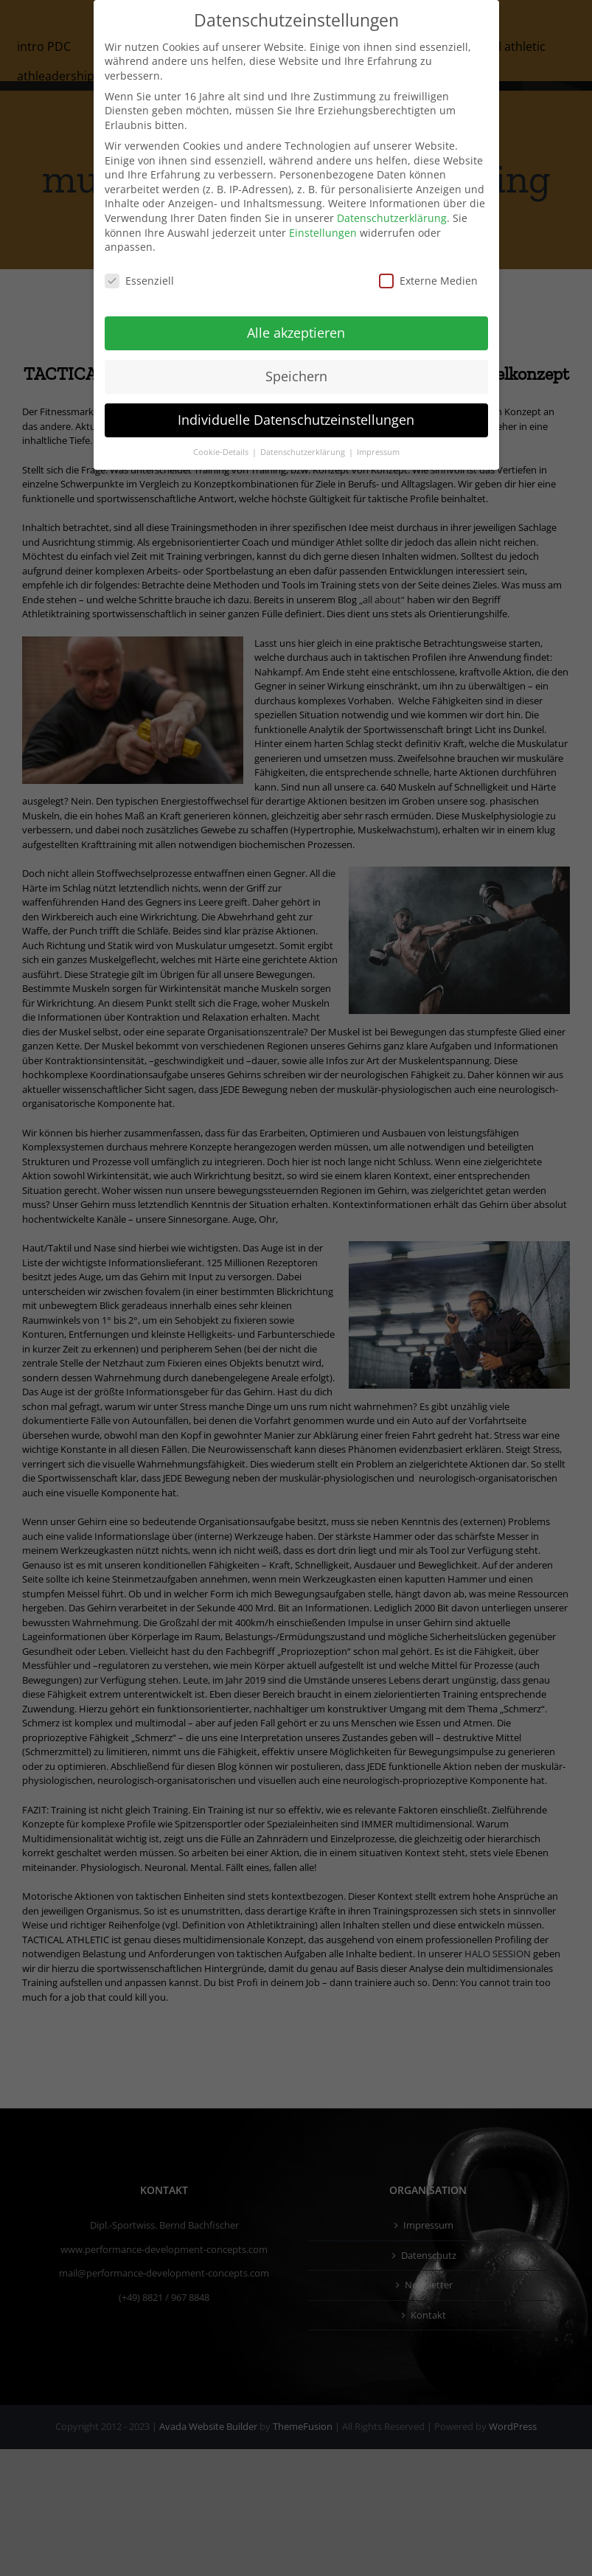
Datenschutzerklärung (392, 218)
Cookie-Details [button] (222, 452)
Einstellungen (323, 233)
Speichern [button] (296, 376)
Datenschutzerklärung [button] (303, 452)
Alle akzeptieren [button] (296, 332)
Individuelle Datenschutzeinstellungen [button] (296, 419)
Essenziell (139, 281)
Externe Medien (428, 281)
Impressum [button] (378, 452)
